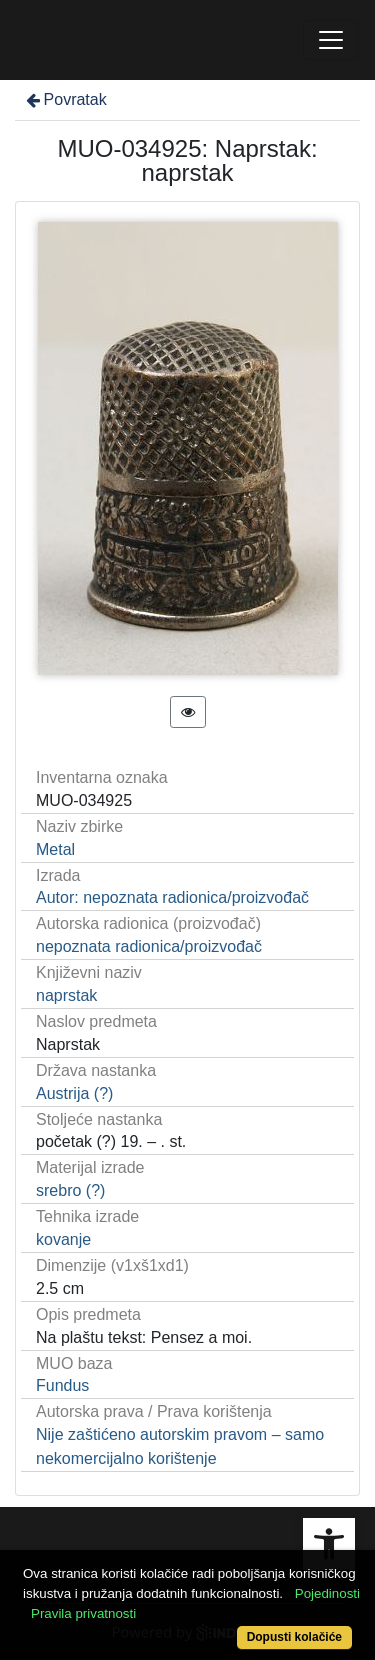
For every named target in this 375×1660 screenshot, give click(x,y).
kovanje (63, 1239)
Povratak (65, 99)
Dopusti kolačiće (294, 1637)
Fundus (62, 1385)
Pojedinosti (327, 1593)
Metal (55, 849)
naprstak (66, 995)
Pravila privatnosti (83, 1613)
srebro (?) (70, 1190)
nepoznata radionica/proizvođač (149, 946)
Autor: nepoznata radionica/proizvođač (172, 897)
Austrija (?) (74, 1093)
